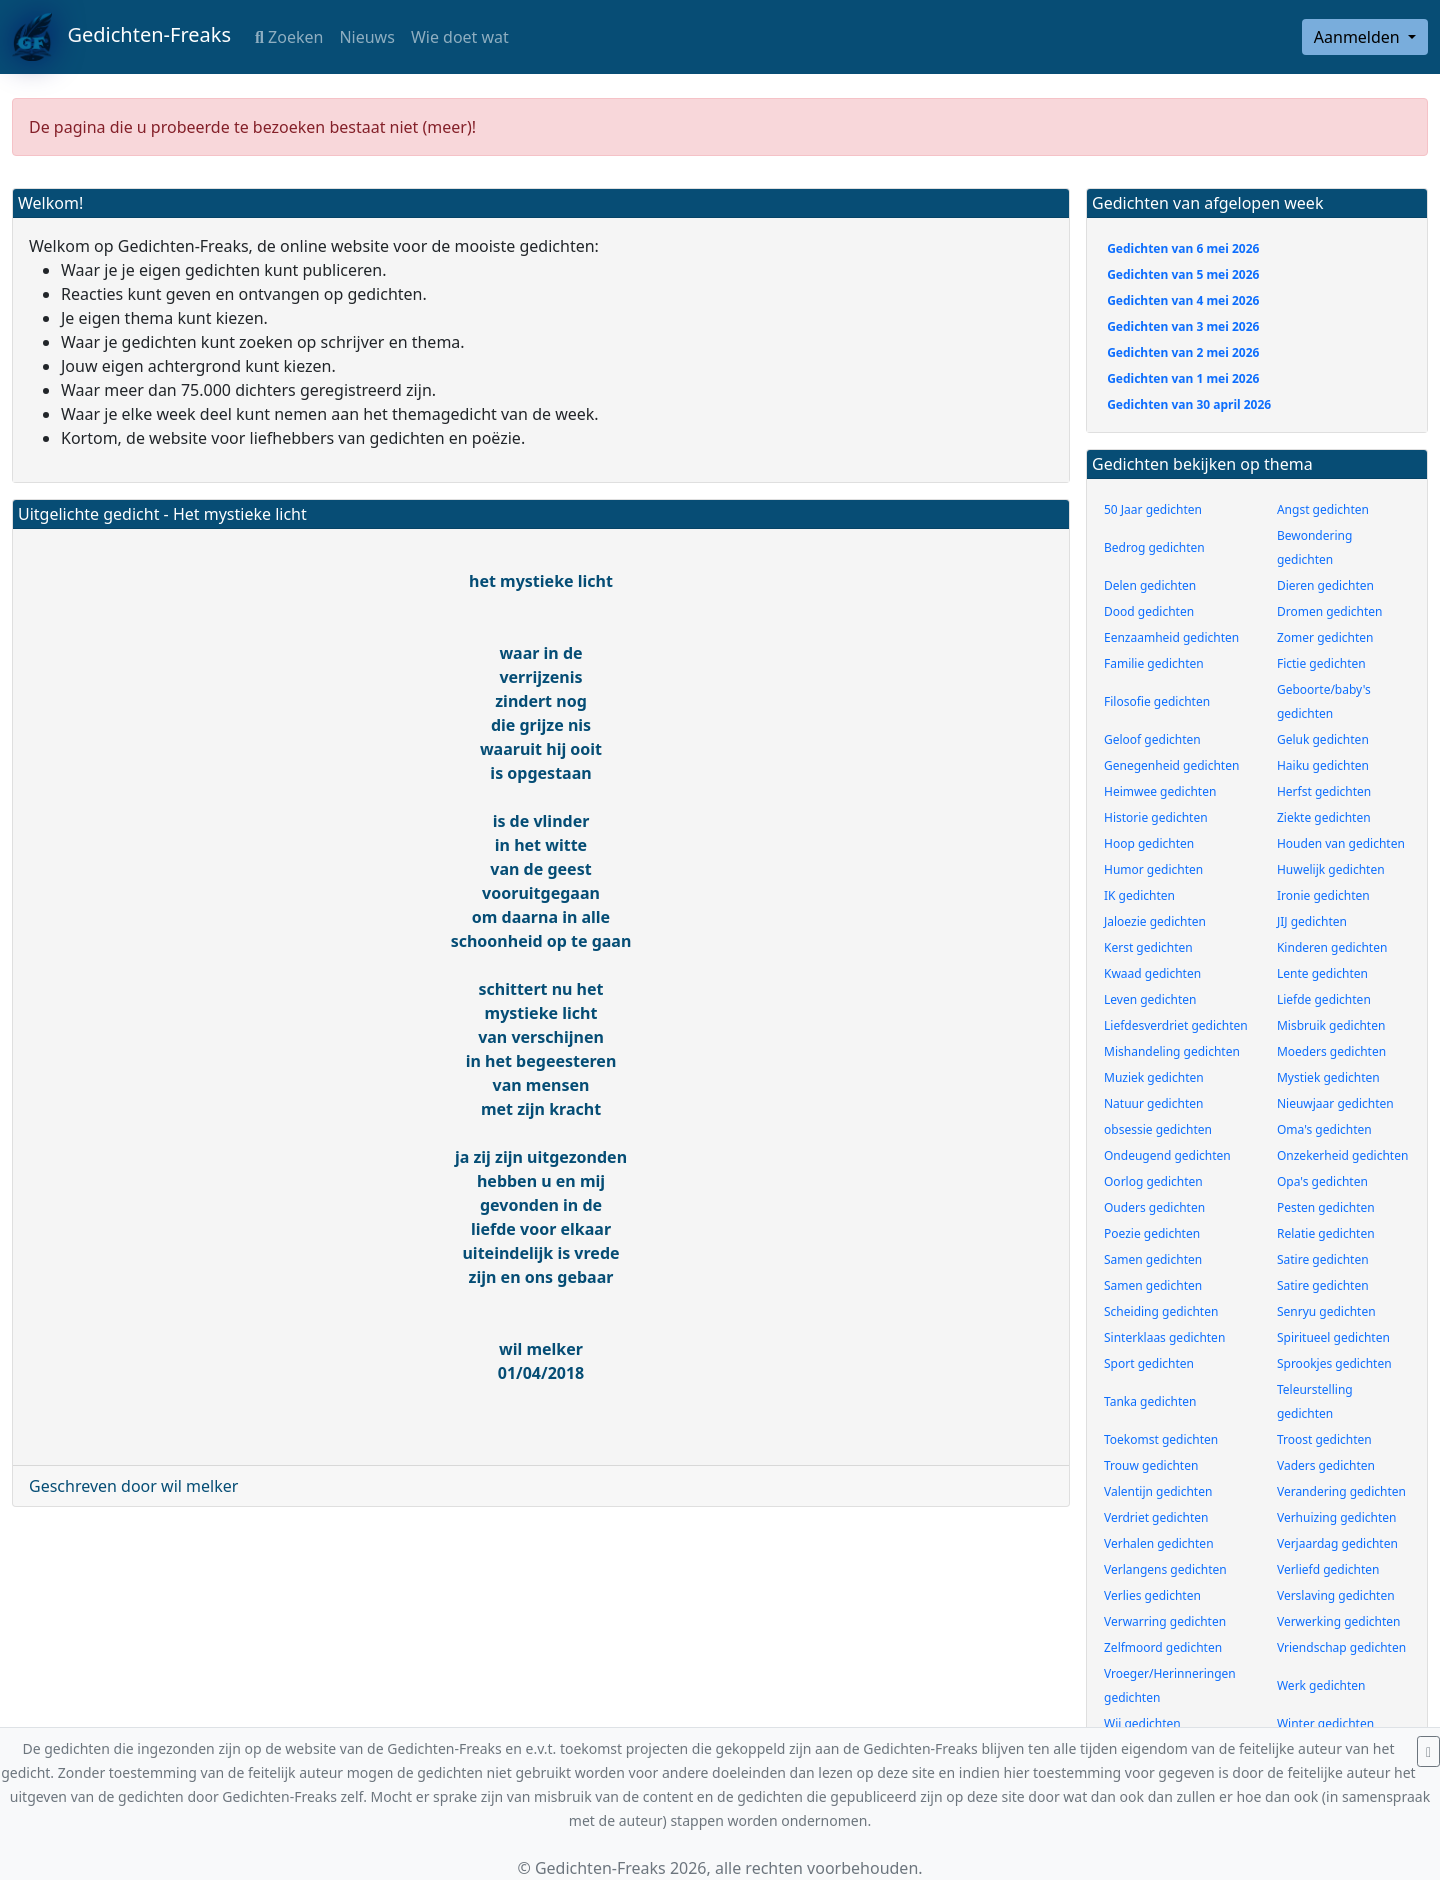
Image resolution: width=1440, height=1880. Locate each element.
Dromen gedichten (1330, 611)
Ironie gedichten (1323, 895)
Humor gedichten (1153, 869)
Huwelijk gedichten (1331, 869)
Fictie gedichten (1321, 663)
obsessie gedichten (1158, 1129)
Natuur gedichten (1153, 1103)
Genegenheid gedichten (1171, 765)
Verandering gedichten (1341, 1491)
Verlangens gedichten (1165, 1569)
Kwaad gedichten (1152, 973)
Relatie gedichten (1326, 1233)
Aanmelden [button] (1359, 37)
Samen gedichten (1153, 1259)
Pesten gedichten (1326, 1207)
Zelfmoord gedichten (1163, 1647)
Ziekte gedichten (1324, 817)
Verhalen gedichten (1159, 1543)
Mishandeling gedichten (1172, 1051)
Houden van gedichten (1341, 843)
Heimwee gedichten (1160, 791)
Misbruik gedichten (1331, 1025)
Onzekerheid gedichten (1342, 1155)
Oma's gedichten (1324, 1129)
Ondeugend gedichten (1167, 1155)
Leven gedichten (1150, 999)
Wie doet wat (460, 37)
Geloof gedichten (1152, 739)
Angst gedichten (1323, 509)
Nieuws (366, 37)
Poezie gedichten (1152, 1233)
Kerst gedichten (1148, 947)
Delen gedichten (1150, 585)
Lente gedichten (1322, 973)
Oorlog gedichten (1153, 1181)
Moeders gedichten (1331, 1051)
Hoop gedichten (1149, 843)
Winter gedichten (1325, 1723)
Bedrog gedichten (1154, 547)
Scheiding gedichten (1161, 1311)
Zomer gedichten (1325, 637)
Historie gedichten (1156, 817)
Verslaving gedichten (1336, 1595)
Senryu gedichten (1326, 1311)
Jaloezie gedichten (1155, 921)
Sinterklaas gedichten (1164, 1337)
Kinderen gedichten (1332, 947)
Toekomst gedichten (1161, 1439)
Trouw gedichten (1151, 1465)
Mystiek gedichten (1328, 1077)
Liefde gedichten (1324, 999)
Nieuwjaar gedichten (1335, 1103)
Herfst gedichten (1324, 791)
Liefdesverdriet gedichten (1176, 1025)
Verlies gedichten (1152, 1595)
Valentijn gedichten (1158, 1491)
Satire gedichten (1323, 1259)
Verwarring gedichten (1165, 1621)
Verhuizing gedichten (1337, 1517)
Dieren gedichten (1325, 585)
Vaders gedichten (1326, 1465)
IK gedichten (1139, 895)
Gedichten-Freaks (121, 37)
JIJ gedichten (1312, 921)
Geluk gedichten (1323, 739)
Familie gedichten (1154, 663)
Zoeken (289, 37)
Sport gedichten (1149, 1363)
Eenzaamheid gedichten (1171, 637)
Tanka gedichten (1150, 1401)
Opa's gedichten (1322, 1181)
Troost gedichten (1324, 1439)
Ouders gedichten (1154, 1207)
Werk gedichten (1321, 1685)
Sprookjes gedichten (1334, 1363)
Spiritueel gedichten (1333, 1337)
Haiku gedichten (1323, 765)
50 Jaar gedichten (1153, 509)
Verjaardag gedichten (1337, 1543)
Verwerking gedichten (1339, 1621)
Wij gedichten (1142, 1723)
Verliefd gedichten (1328, 1569)
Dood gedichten (1149, 611)
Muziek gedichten (1154, 1077)
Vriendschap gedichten (1341, 1647)
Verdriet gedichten (1156, 1517)
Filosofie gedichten (1157, 701)
